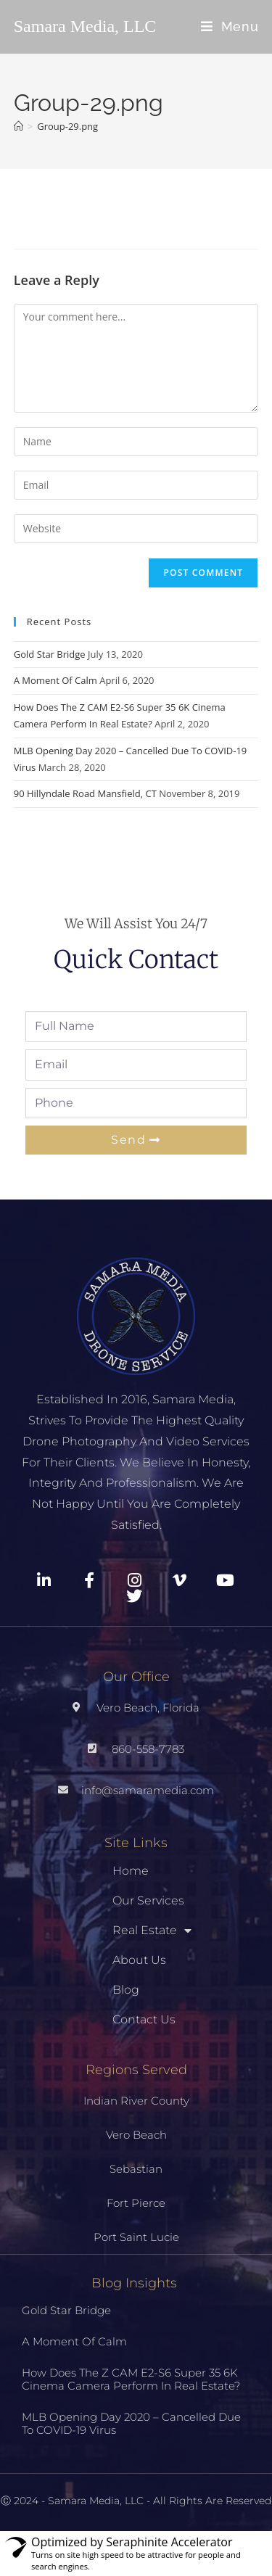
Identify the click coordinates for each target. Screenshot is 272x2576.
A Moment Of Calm (55, 680)
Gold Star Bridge (50, 654)
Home (130, 1871)
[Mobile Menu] (230, 26)
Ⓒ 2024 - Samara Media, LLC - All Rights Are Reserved (136, 2500)
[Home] (18, 126)
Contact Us (144, 2019)
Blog (125, 1990)
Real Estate (151, 1930)
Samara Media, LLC (85, 26)
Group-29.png (67, 126)
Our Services (148, 1900)
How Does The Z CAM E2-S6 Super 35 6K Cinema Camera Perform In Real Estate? (131, 2379)
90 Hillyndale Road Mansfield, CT (85, 793)
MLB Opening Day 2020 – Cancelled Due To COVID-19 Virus (131, 2423)
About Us (139, 1960)
